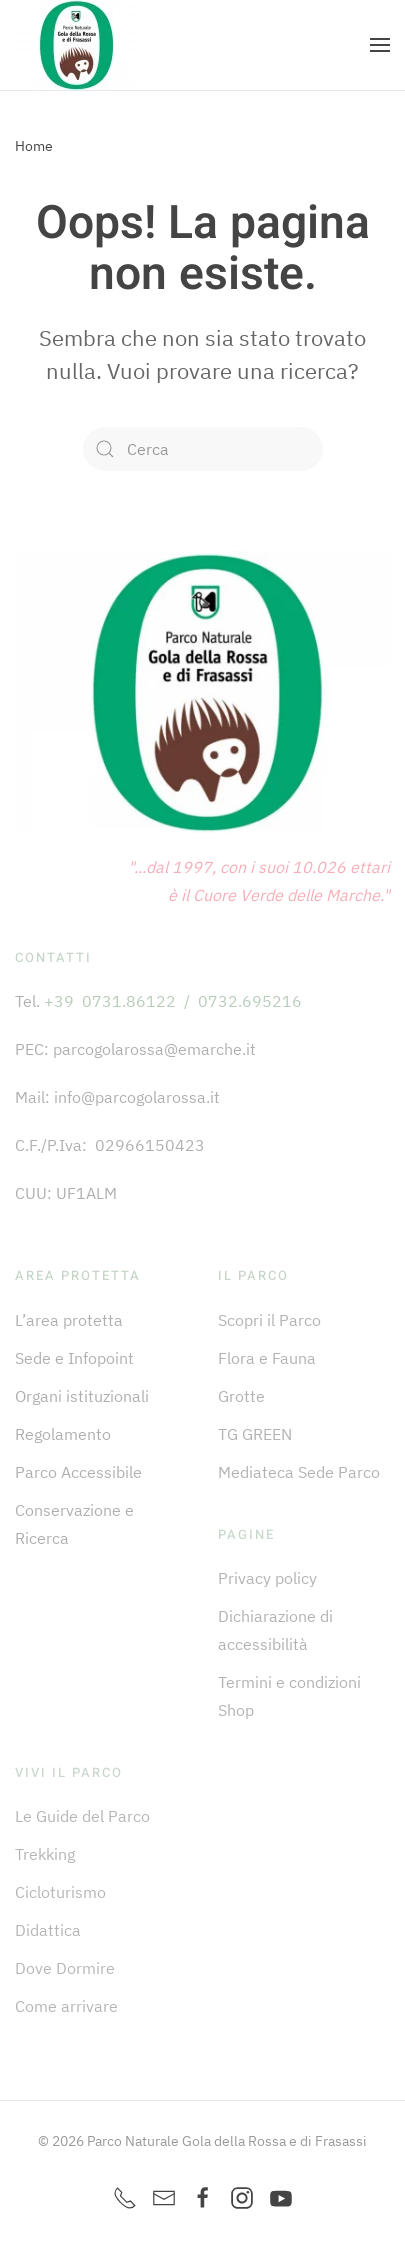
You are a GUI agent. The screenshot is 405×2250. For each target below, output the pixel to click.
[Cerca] (203, 449)
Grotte (241, 1396)
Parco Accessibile (78, 1472)
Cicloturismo (60, 1892)
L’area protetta (69, 1320)
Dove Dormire (65, 1968)
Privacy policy (267, 1578)
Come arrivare (66, 2006)
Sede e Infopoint (74, 1358)
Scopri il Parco (269, 1320)
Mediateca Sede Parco (299, 1472)
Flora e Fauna (267, 1358)
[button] (380, 45)
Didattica (48, 1930)
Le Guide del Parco (82, 1816)
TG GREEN (255, 1434)
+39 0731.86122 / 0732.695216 (173, 1001)
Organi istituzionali (82, 1396)
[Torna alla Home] (75, 45)
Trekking (45, 1854)
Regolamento (63, 1434)
